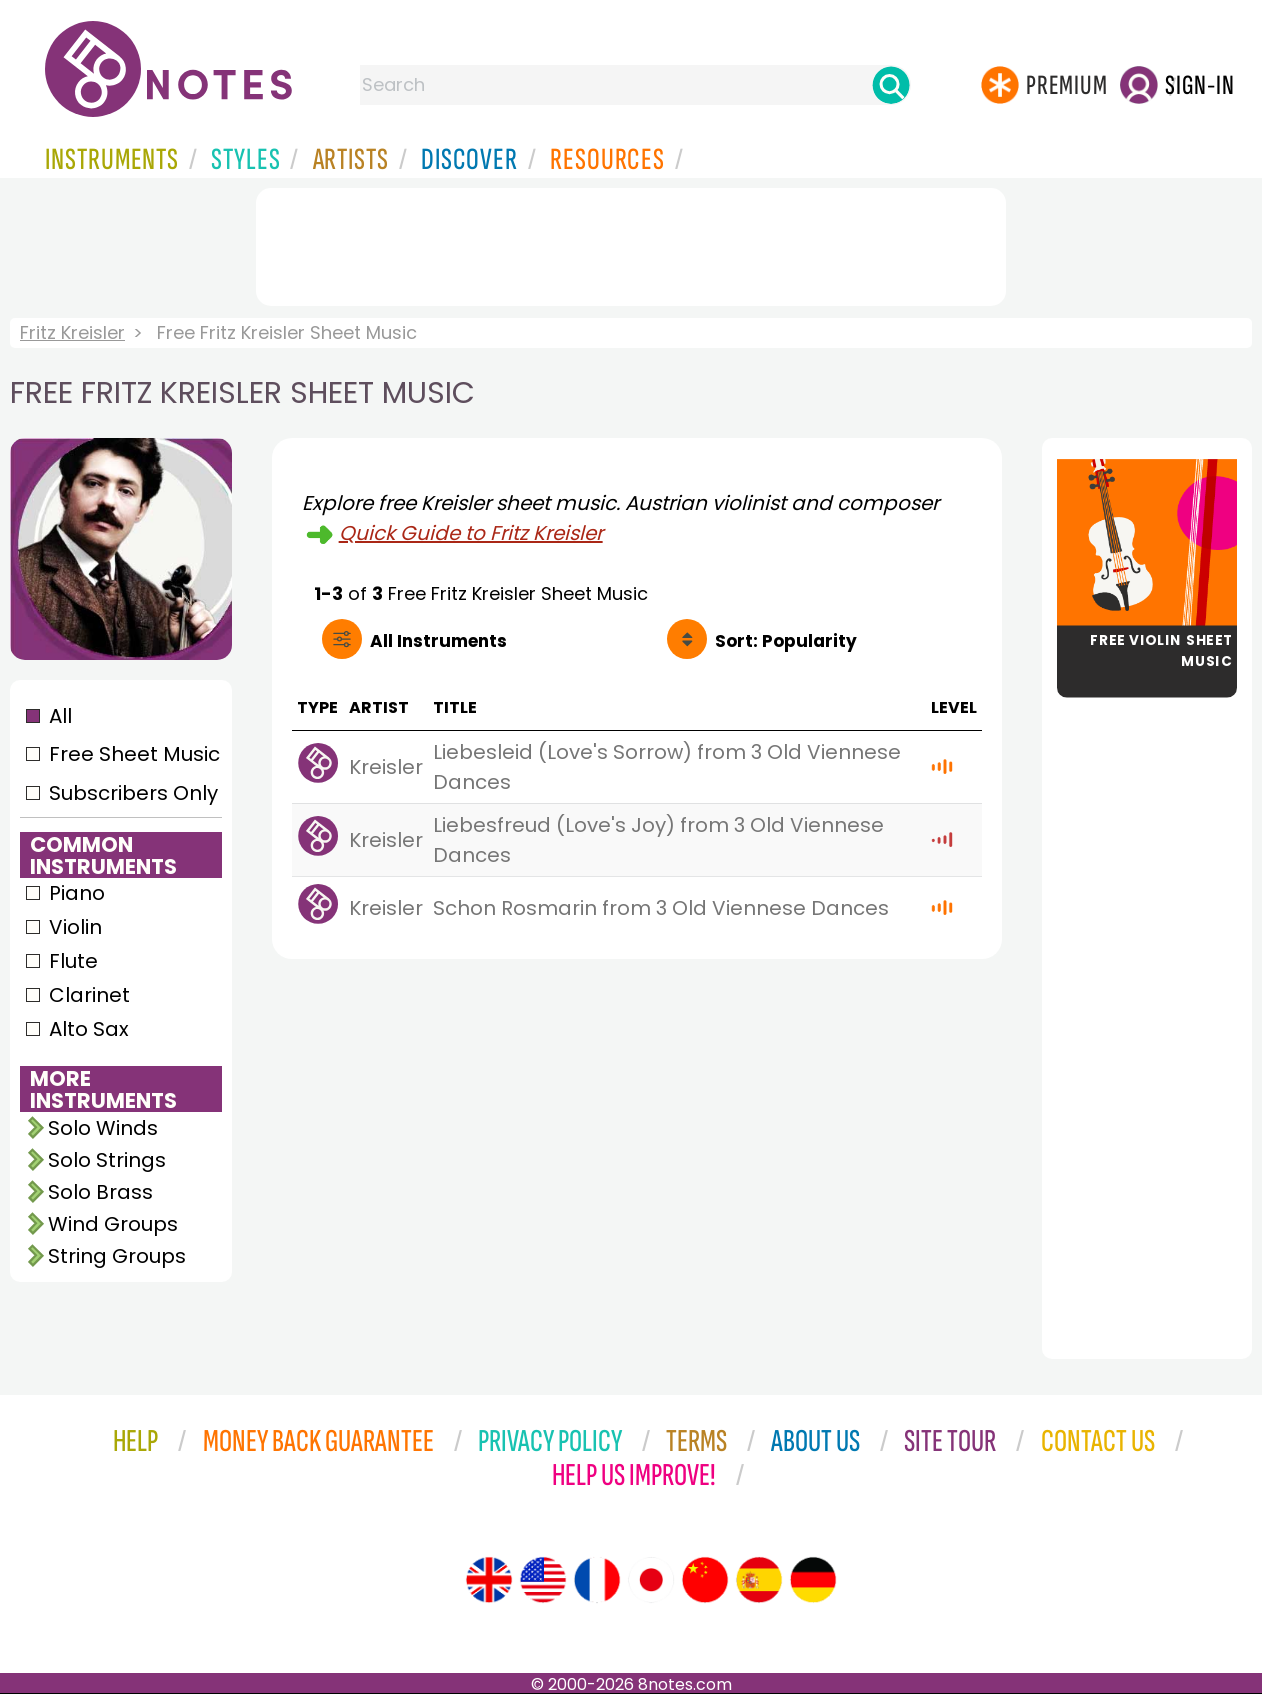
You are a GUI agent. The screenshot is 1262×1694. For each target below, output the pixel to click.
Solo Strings (107, 1160)
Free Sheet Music (134, 754)
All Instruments (438, 641)
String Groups (117, 1256)
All (60, 716)
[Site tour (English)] (489, 1580)
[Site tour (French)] (597, 1580)
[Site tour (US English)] (543, 1580)
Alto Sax (89, 1029)
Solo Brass (100, 1192)
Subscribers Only (133, 793)
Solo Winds (103, 1128)
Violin (75, 927)
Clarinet (89, 995)
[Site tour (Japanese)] (651, 1580)
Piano (77, 893)
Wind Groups (113, 1224)
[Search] (891, 85)
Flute (73, 961)
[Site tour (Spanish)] (759, 1580)
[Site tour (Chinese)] (705, 1580)
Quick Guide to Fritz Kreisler (471, 533)
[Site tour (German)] (813, 1580)
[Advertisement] (631, 243)
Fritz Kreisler (72, 332)
